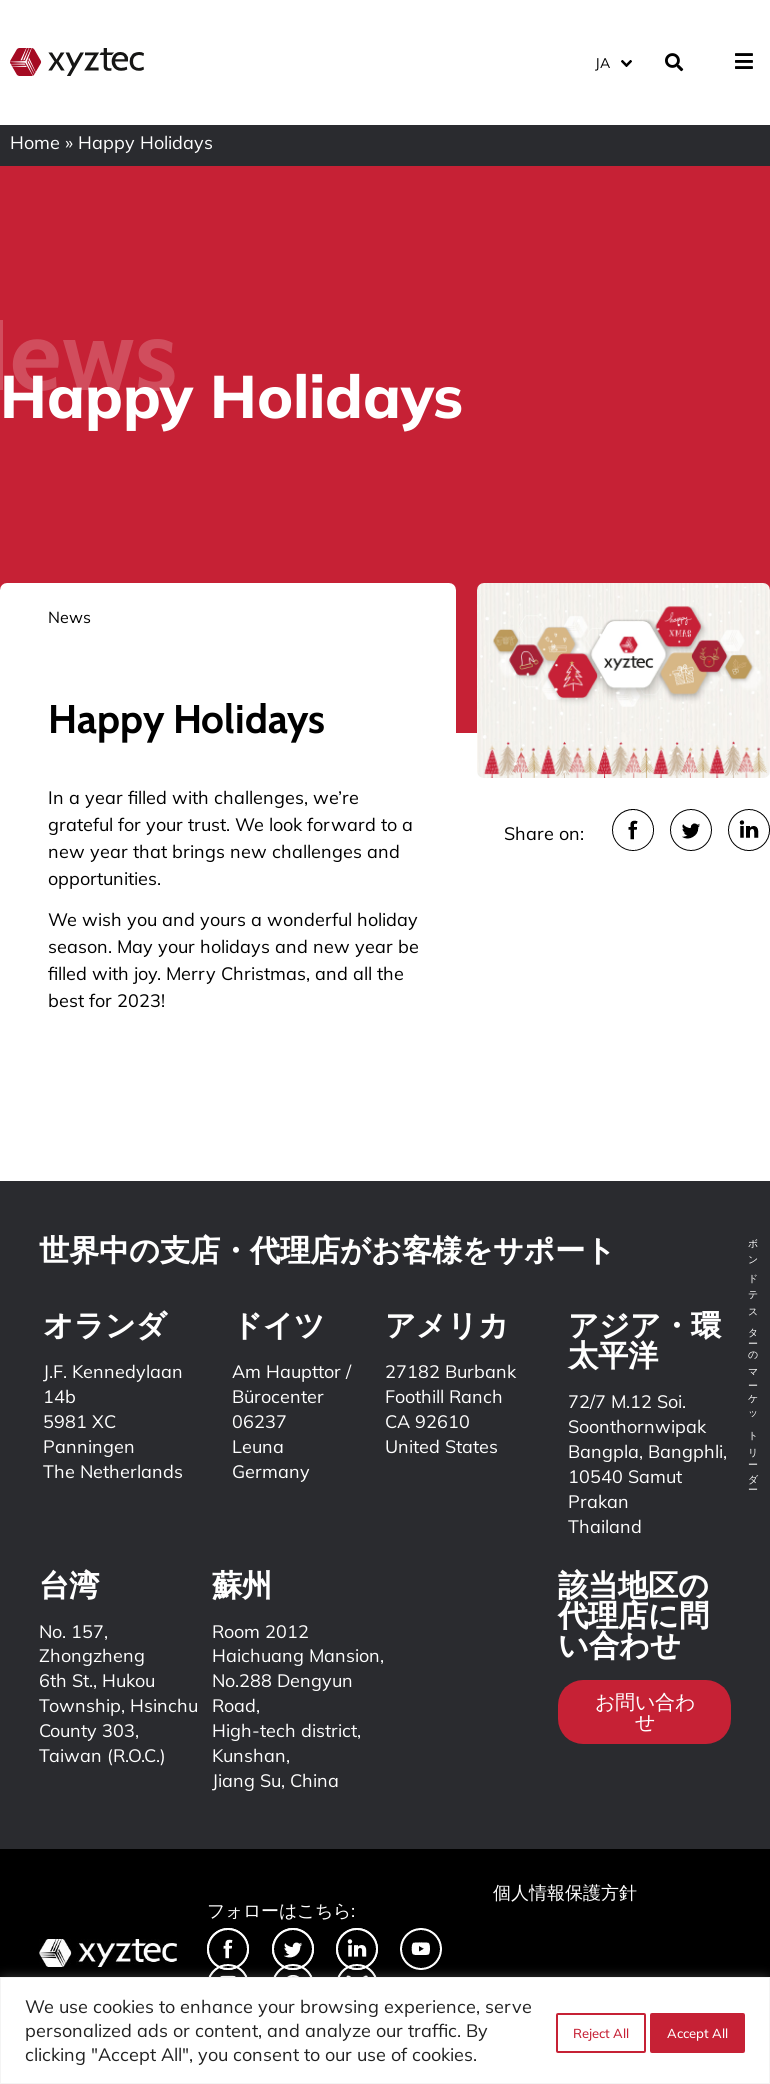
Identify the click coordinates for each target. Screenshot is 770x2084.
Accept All (697, 2031)
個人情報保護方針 (565, 1892)
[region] (385, 2030)
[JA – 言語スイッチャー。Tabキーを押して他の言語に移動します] (612, 59)
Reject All (597, 2031)
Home (35, 142)
